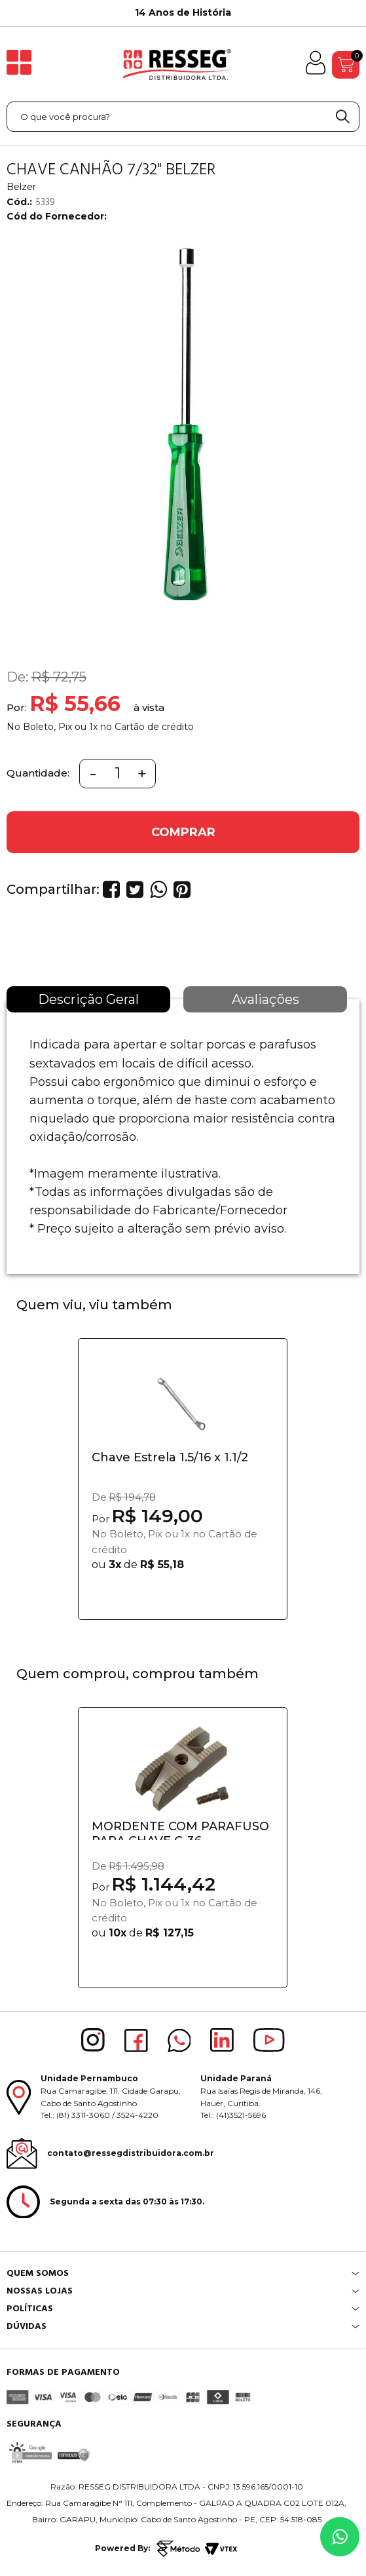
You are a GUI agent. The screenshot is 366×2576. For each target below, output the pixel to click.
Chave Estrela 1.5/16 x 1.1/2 (170, 1457)
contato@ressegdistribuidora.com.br (130, 2153)
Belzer (21, 187)
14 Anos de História (183, 12)
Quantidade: (38, 773)
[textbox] (183, 117)
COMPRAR (183, 832)
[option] (183, 13)
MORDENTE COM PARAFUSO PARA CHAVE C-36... (180, 1829)
